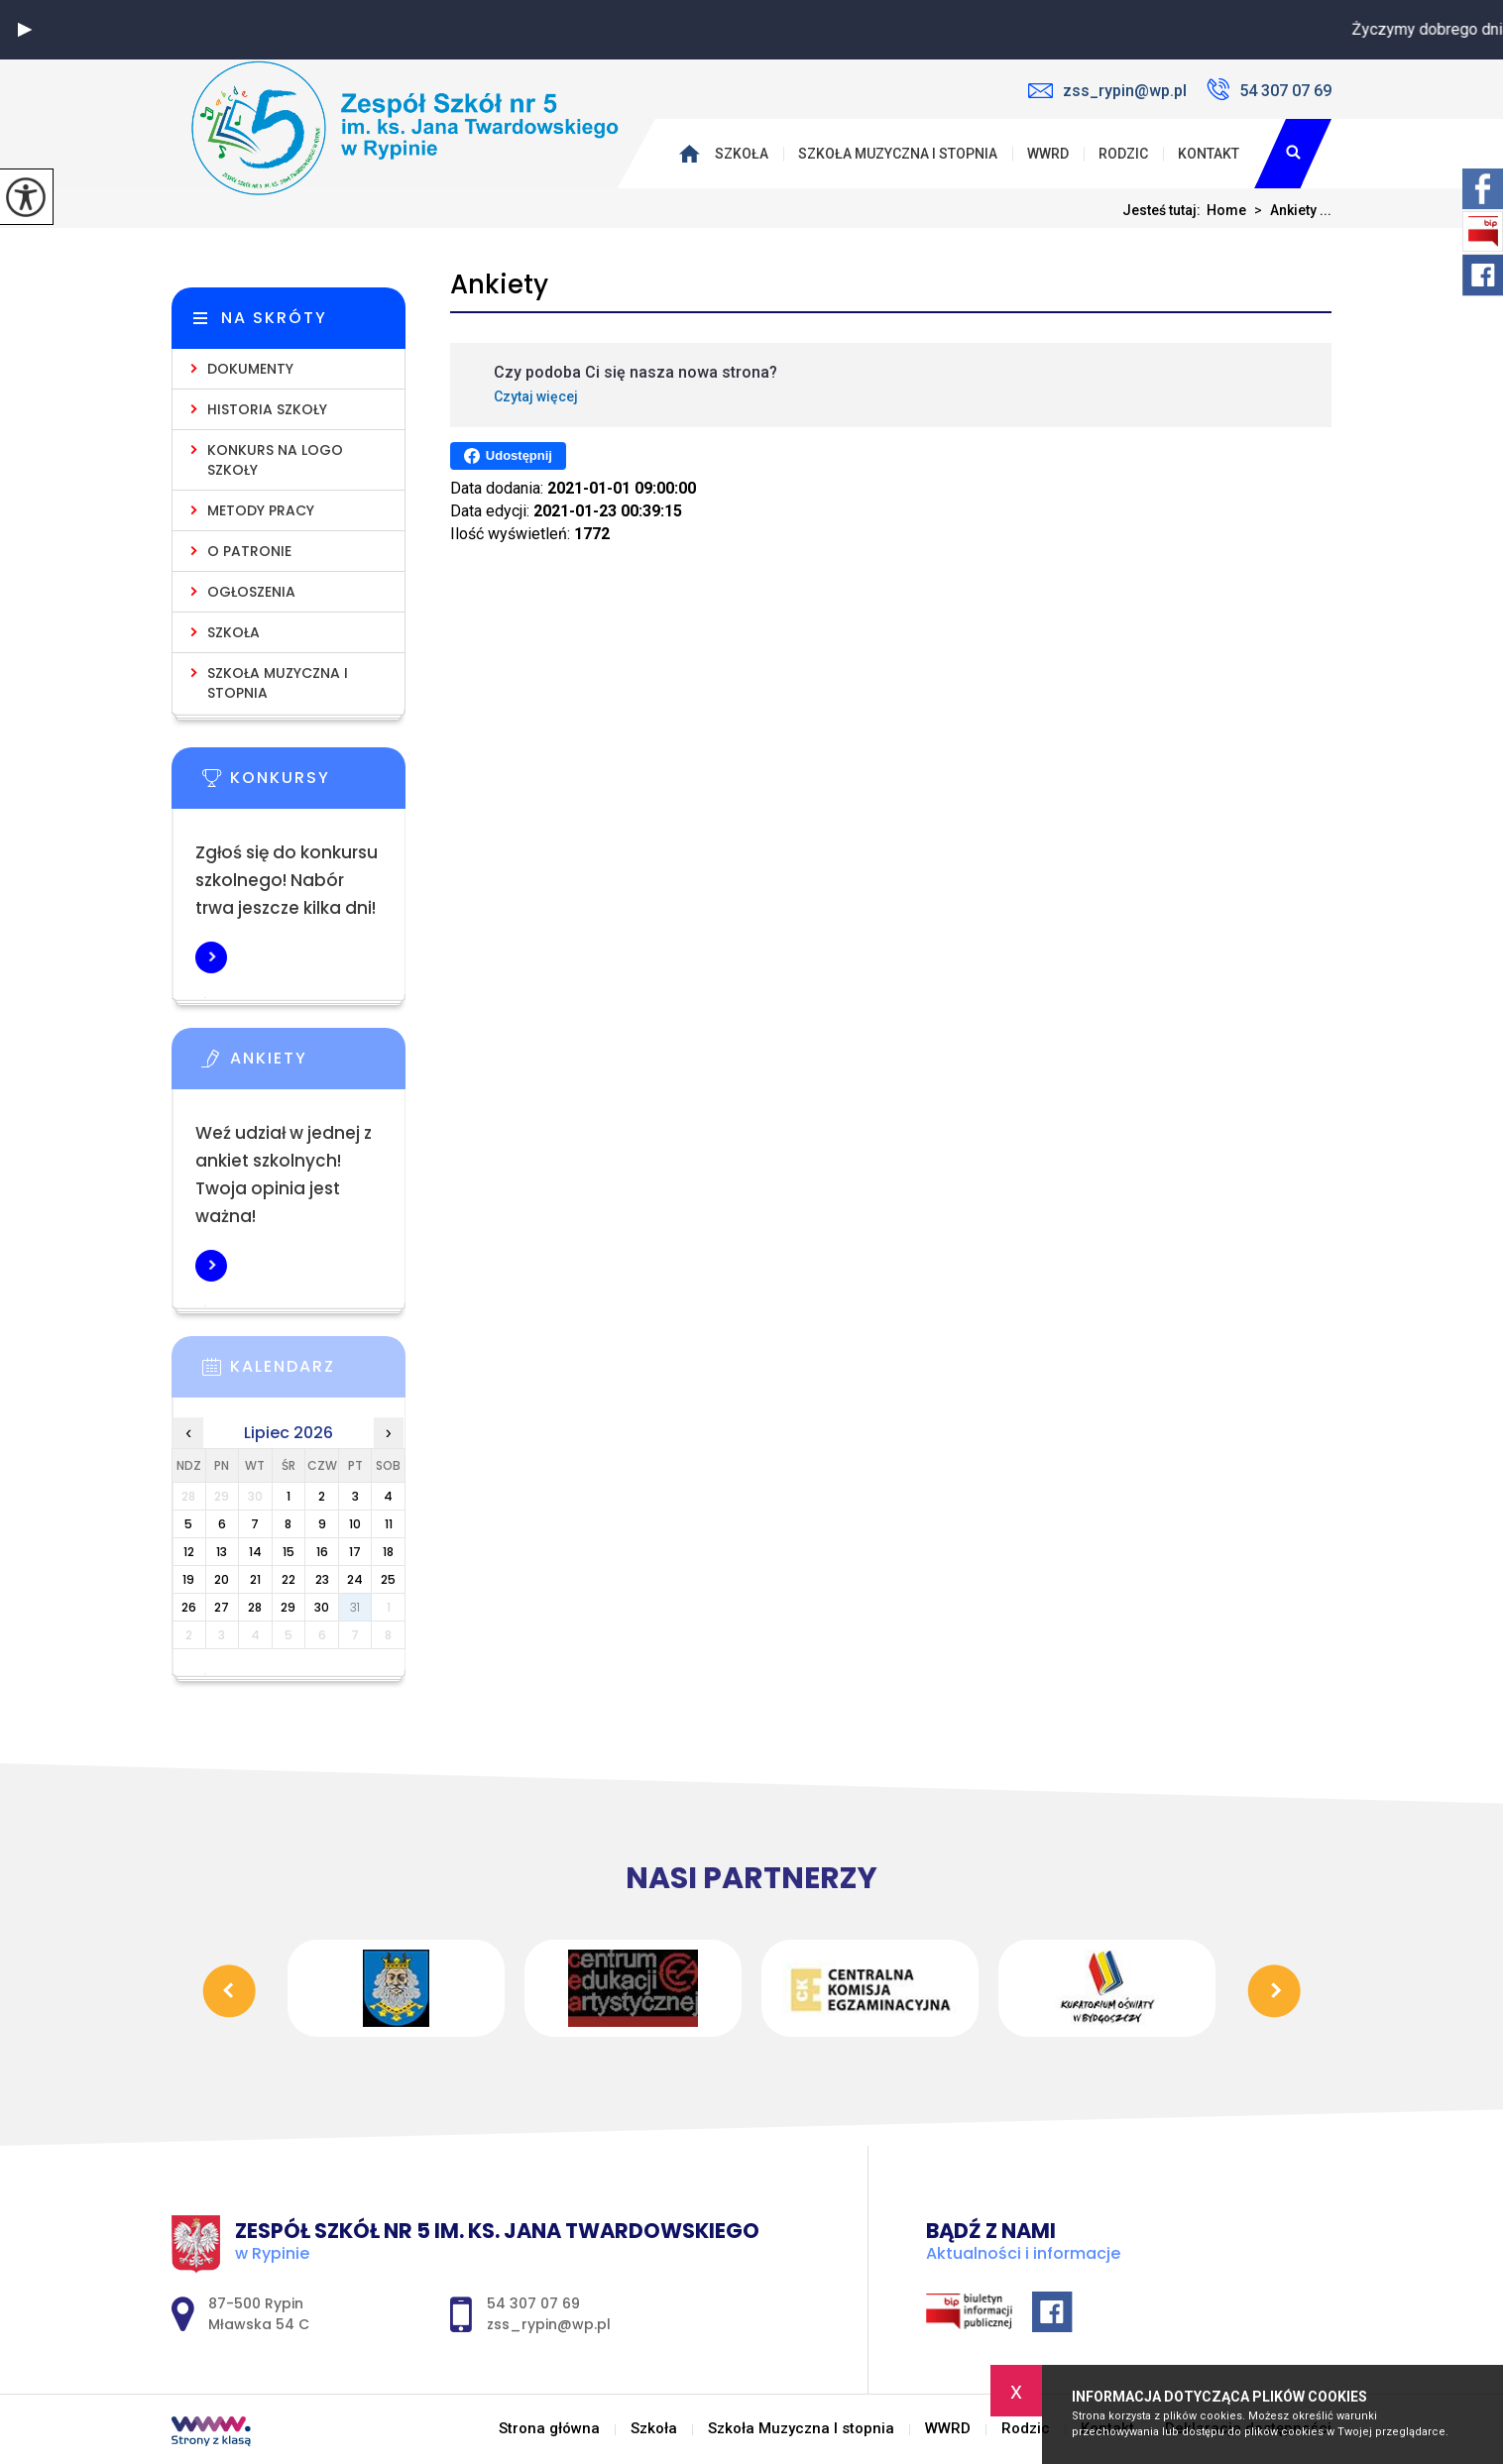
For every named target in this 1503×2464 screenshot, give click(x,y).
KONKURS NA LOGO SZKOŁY (275, 460)
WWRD (1048, 154)
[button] (25, 29)
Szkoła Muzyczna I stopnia (897, 154)
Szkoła (741, 154)
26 (188, 1607)
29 (288, 1607)
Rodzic (1123, 154)
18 (388, 1551)
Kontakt (1208, 154)
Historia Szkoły (267, 409)
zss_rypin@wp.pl (1107, 90)
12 (188, 1551)
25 (388, 1579)
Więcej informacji (211, 957)
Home (1226, 210)
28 (255, 1607)
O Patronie (249, 551)
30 (321, 1607)
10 (355, 1523)
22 (288, 1579)
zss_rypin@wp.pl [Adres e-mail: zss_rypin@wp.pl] (549, 2324)
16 (322, 1551)
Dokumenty (250, 369)
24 (355, 1579)
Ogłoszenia (251, 592)
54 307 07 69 (1269, 89)
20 (221, 1579)
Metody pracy (260, 510)
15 (288, 1551)
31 (355, 1607)
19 (188, 1579)
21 (255, 1579)
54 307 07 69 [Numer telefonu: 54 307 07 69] (533, 2303)
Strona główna (694, 153)
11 (389, 1523)
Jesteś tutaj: (1164, 210)
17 (355, 1551)
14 (255, 1551)
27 (221, 1607)
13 (221, 1551)
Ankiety (499, 285)
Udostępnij (508, 456)
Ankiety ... (1288, 210)
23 (322, 1579)
